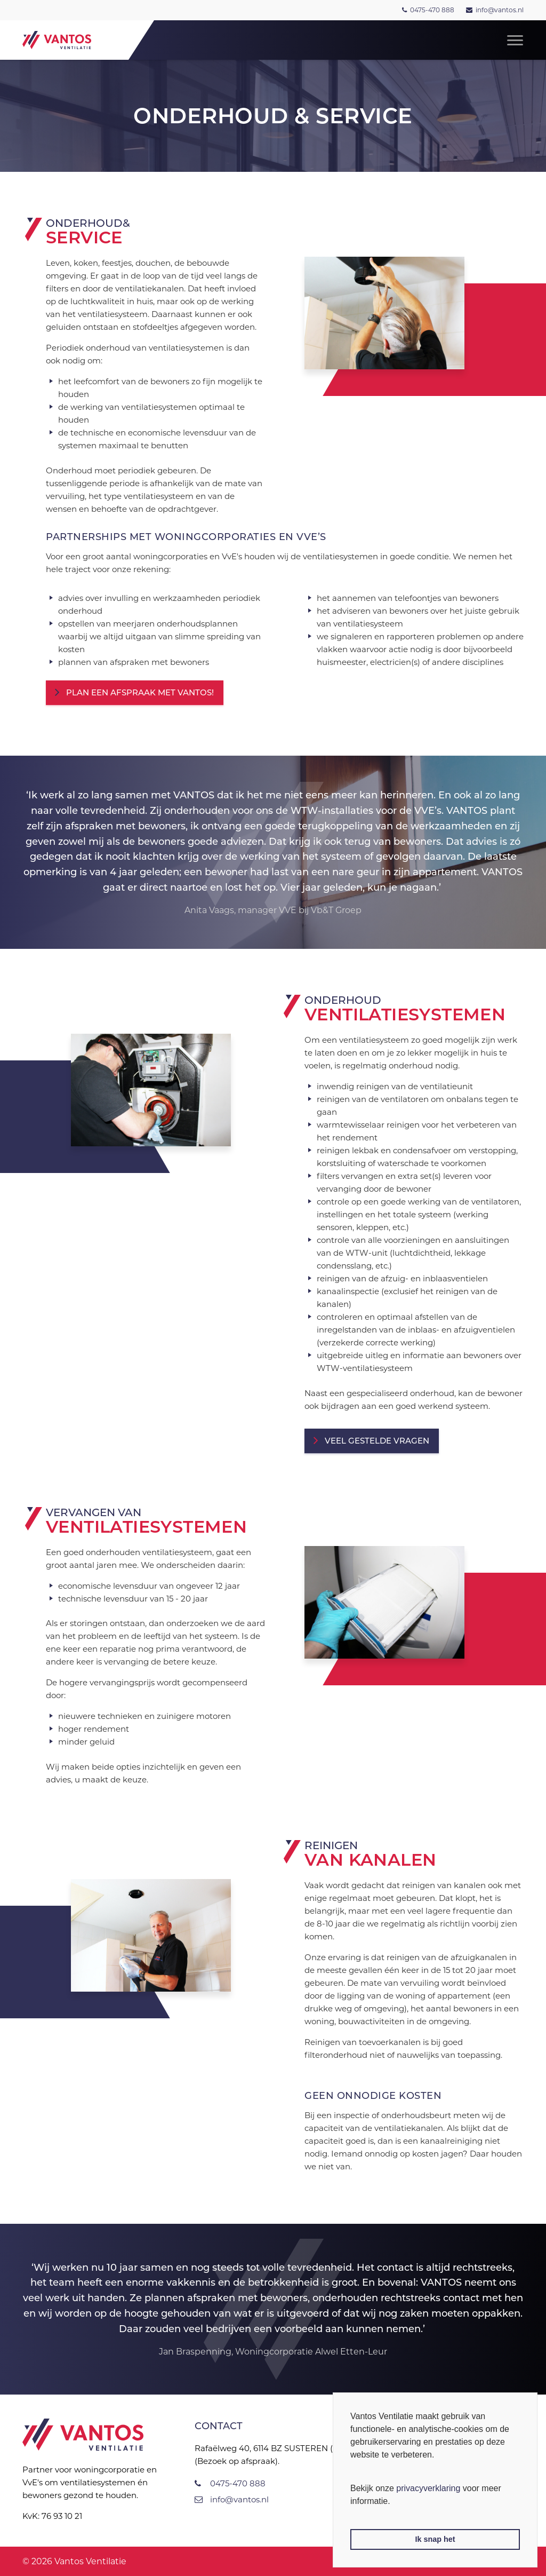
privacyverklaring (428, 2488)
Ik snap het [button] (435, 2539)
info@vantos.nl (500, 10)
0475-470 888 (432, 10)
